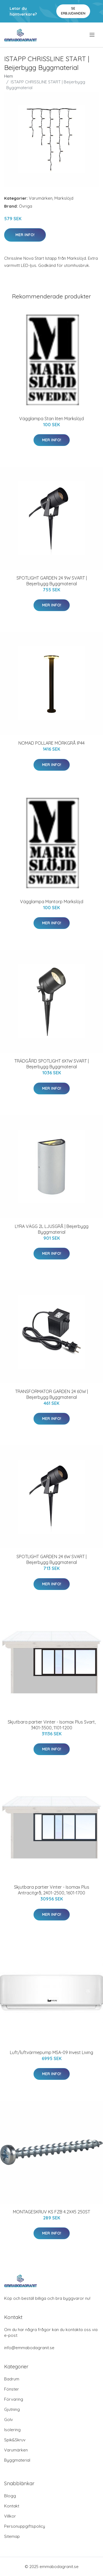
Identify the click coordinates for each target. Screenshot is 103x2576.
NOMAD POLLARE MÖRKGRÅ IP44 (51, 743)
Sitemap (12, 2536)
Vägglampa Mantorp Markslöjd (51, 901)
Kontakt (11, 2506)
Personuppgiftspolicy (24, 2526)
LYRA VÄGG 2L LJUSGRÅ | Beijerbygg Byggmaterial (51, 1229)
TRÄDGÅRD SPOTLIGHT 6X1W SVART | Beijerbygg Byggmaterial (51, 1063)
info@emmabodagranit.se (29, 2347)
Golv (8, 2419)
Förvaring (13, 2399)
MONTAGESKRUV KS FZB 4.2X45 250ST (51, 2212)
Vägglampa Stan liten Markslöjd (51, 418)
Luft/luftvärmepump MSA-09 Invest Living (51, 2052)
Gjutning (12, 2409)
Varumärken (40, 198)
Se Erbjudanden (73, 10)
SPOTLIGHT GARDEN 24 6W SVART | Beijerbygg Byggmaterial (51, 1559)
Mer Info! (25, 234)
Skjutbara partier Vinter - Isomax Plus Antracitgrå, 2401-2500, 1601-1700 (51, 1890)
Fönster (11, 2389)
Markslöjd (63, 198)
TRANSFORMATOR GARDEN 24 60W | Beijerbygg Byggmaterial (51, 1394)
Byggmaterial (17, 2460)
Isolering (12, 2429)
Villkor (10, 2516)
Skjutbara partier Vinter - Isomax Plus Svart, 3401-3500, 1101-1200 (52, 1724)
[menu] (92, 35)
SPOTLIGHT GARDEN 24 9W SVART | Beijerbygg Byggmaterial (51, 580)
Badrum (11, 2379)
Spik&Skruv (15, 2439)
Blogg (10, 2495)
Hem (8, 76)
